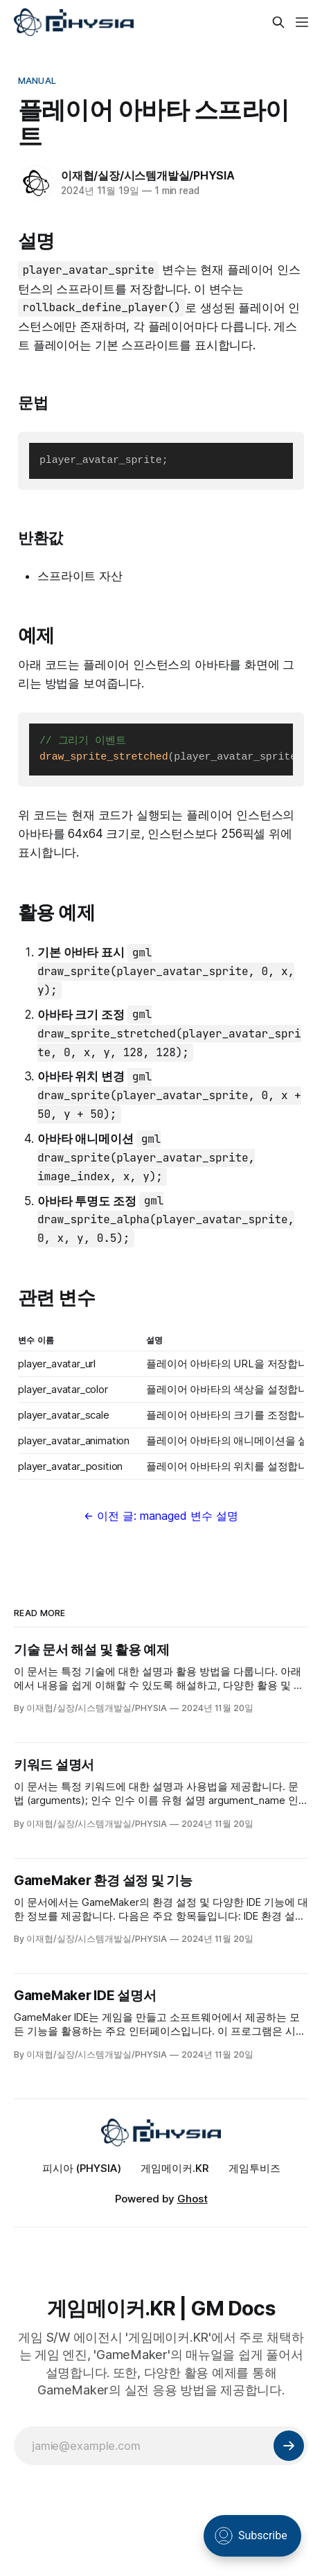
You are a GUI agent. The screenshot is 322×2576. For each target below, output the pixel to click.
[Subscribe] (289, 2445)
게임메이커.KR (175, 2168)
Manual (37, 80)
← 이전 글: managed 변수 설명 (161, 1516)
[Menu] (302, 22)
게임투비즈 (254, 2168)
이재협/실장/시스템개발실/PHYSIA (148, 175)
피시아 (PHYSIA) (81, 2168)
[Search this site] (278, 22)
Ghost (192, 2198)
